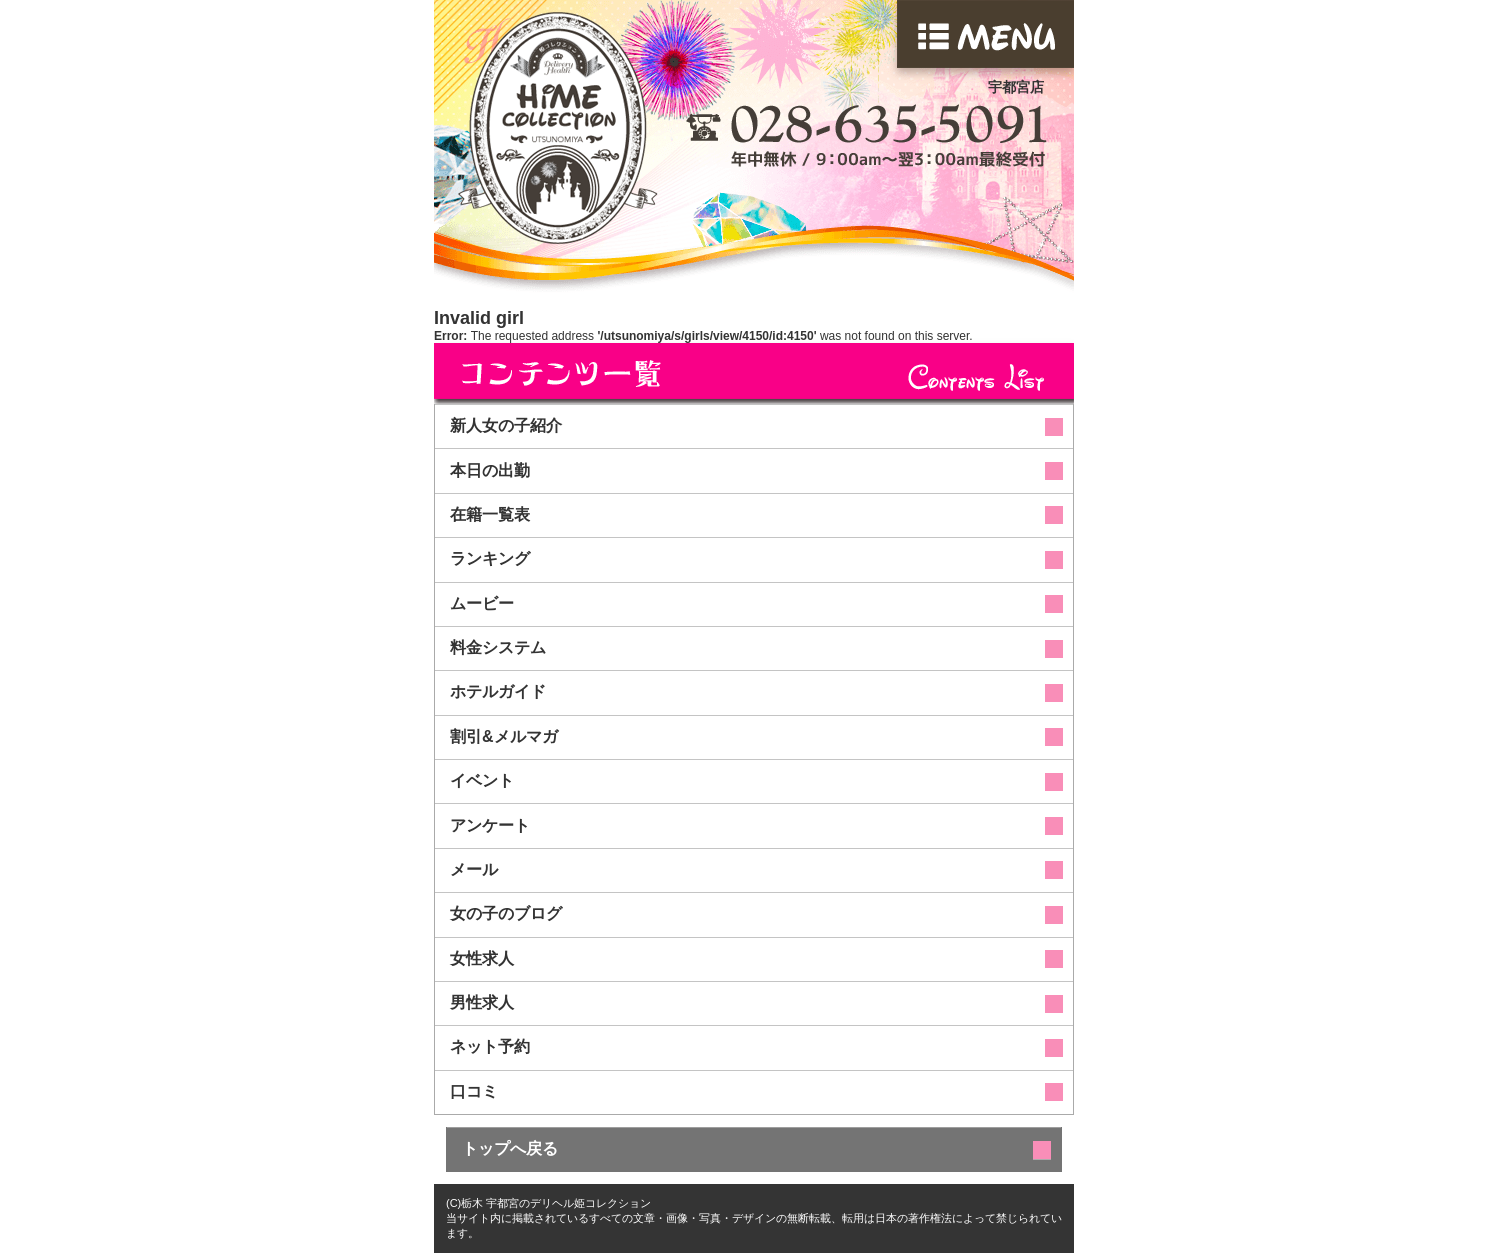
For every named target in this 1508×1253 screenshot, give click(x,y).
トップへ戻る (510, 1148)
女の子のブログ (506, 913)
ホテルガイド (498, 691)
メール (474, 869)
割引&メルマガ (504, 736)
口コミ (474, 1091)
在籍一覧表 (490, 514)
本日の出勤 (490, 470)
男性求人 (482, 1002)
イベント (482, 780)
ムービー (482, 603)
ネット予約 (490, 1046)
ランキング (490, 558)
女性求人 (482, 958)
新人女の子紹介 (506, 425)
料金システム (498, 647)
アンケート (490, 825)
